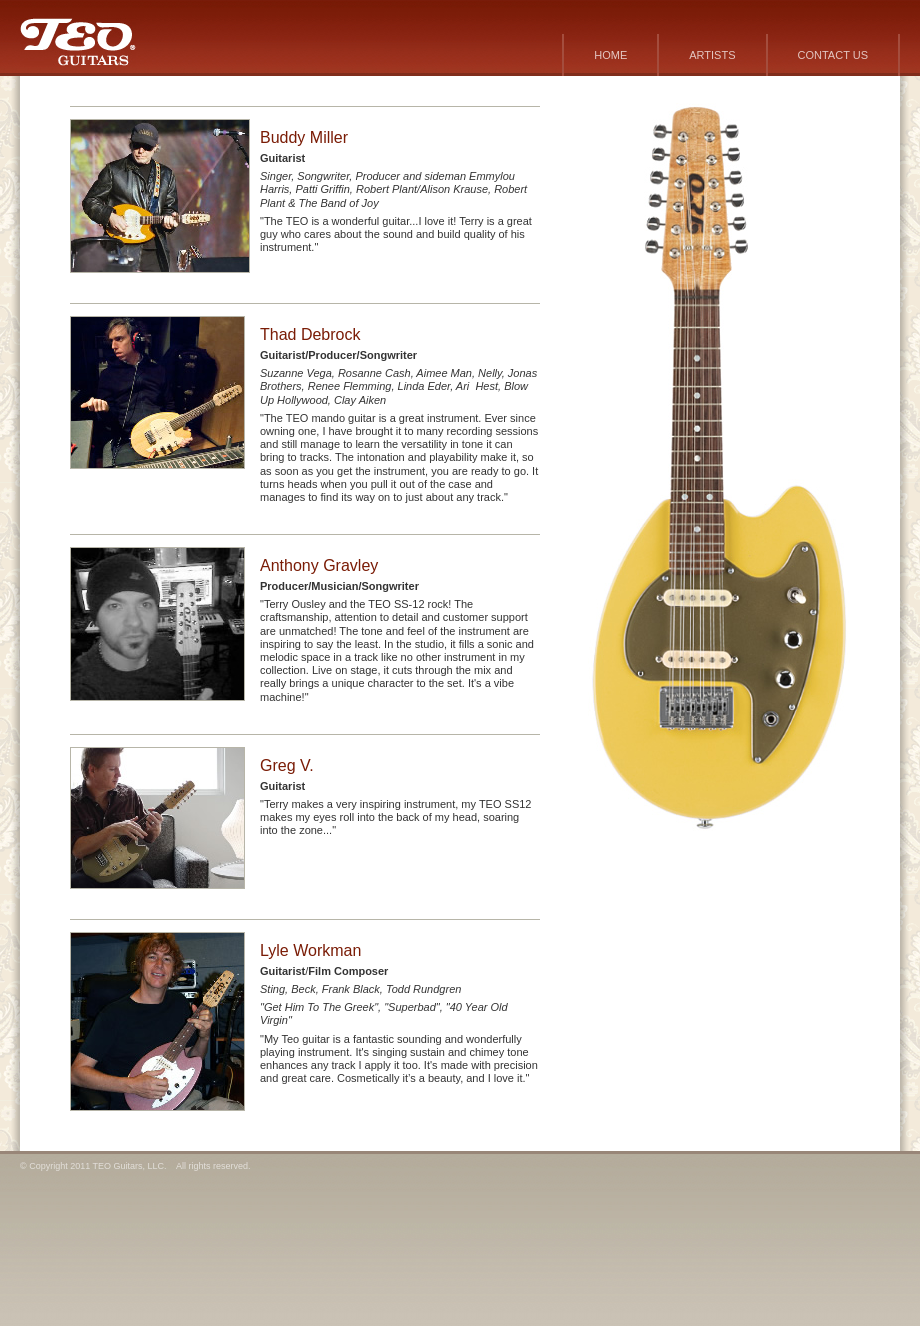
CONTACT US (833, 55)
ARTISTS (712, 55)
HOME (610, 55)
